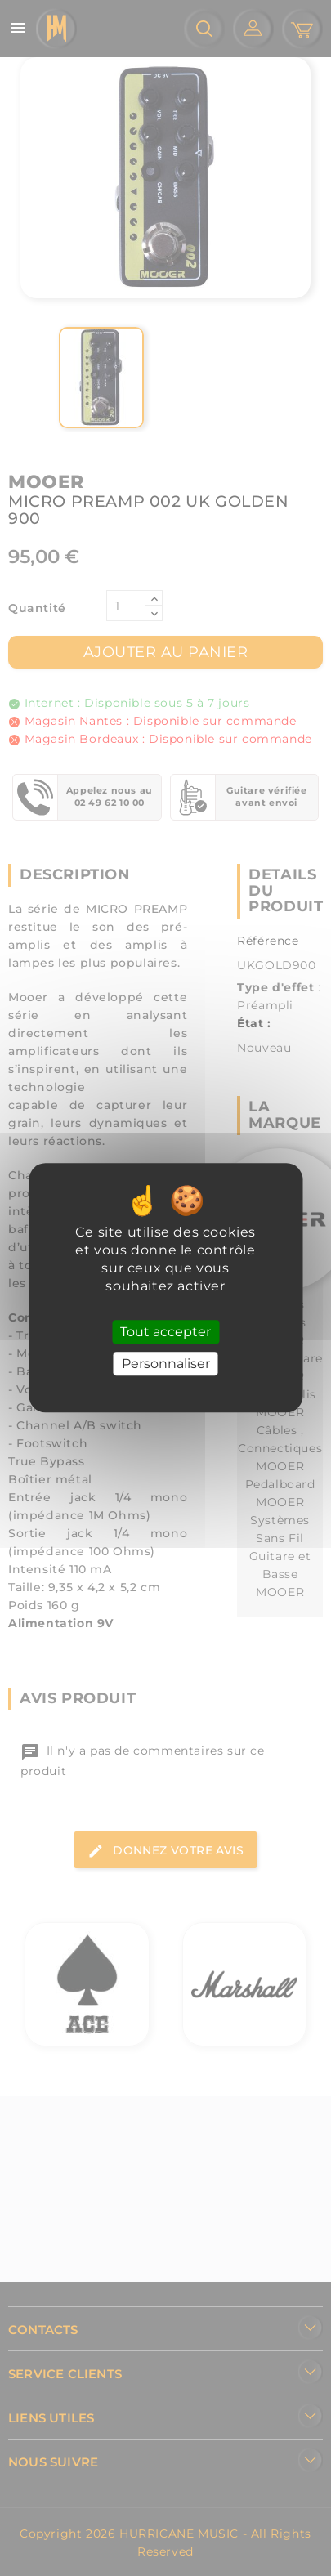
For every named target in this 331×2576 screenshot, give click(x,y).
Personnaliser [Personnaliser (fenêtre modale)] (166, 1364)
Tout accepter (165, 1331)
